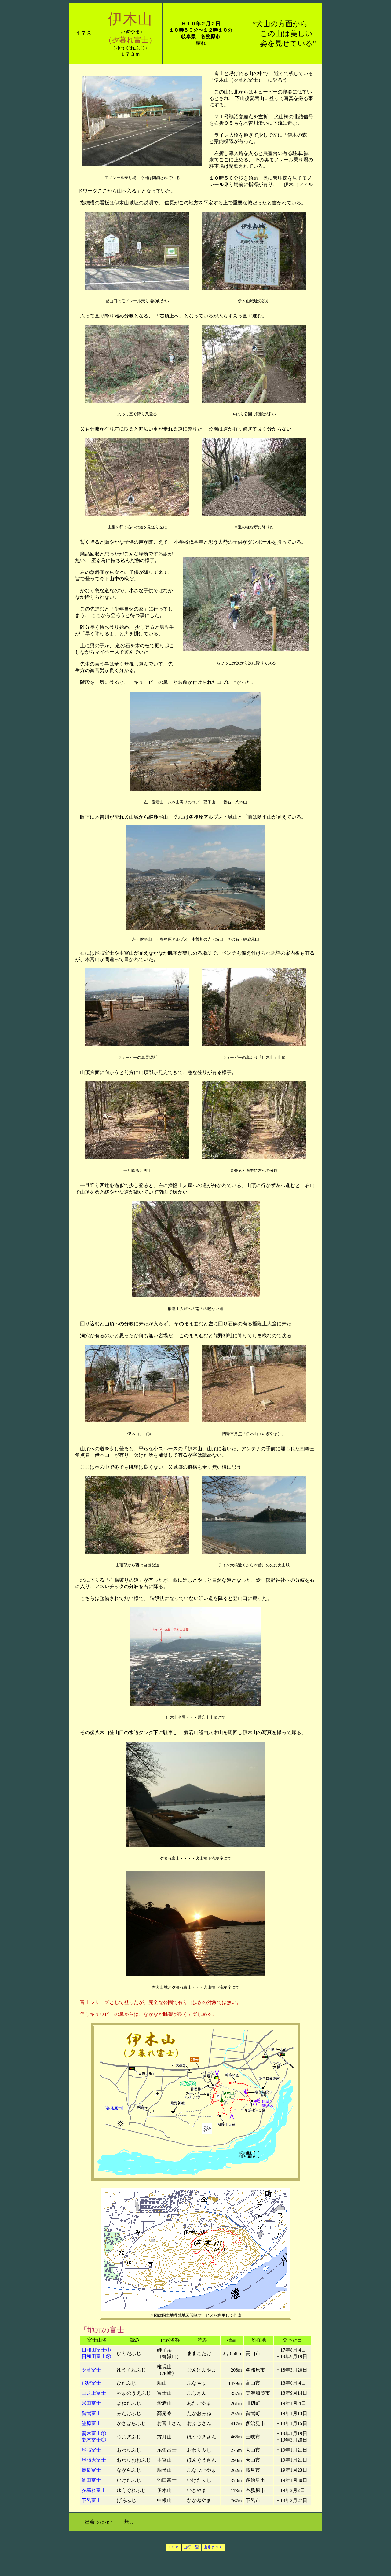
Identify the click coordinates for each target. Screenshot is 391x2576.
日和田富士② (96, 2356)
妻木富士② (94, 2439)
